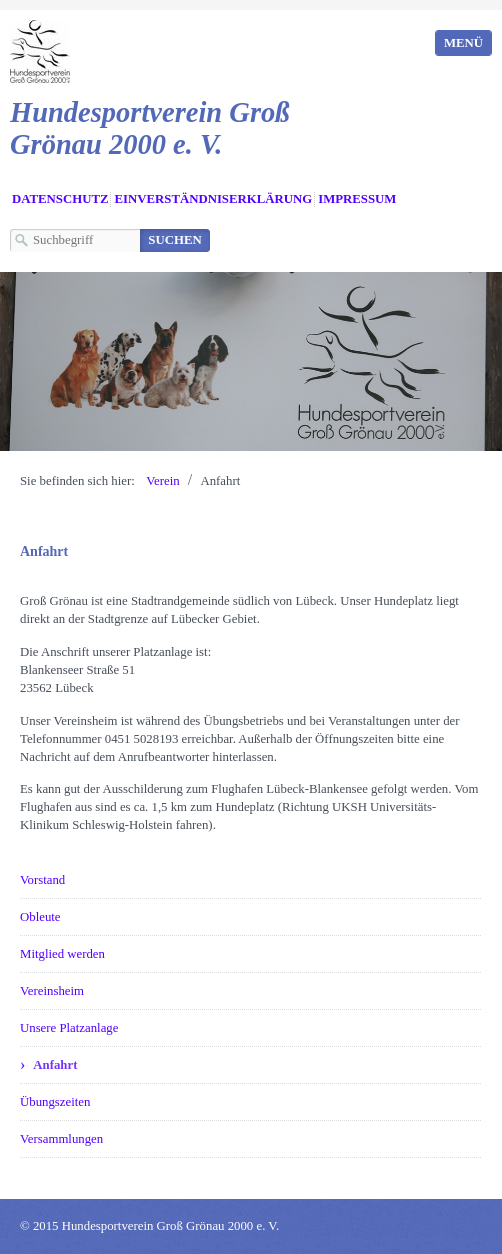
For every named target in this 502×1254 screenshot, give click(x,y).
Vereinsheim (52, 991)
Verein (162, 481)
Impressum (357, 199)
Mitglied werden (62, 954)
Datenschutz (60, 199)
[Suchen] (175, 240)
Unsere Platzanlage (69, 1028)
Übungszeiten (55, 1102)
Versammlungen (61, 1139)
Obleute (40, 917)
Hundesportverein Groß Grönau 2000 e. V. (149, 128)
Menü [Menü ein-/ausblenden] (463, 43)
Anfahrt (55, 1065)
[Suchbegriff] (75, 240)
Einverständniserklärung (213, 199)
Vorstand (42, 880)
